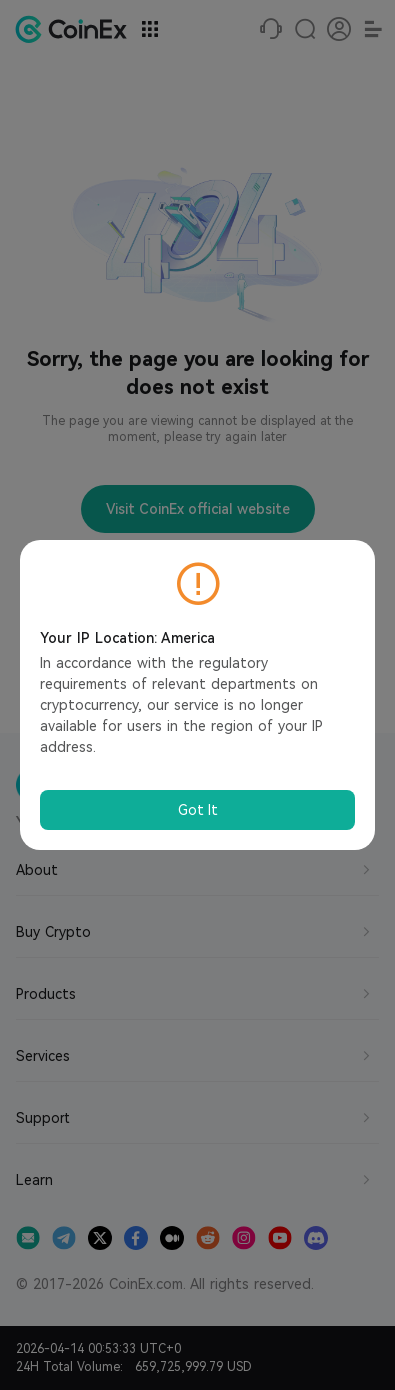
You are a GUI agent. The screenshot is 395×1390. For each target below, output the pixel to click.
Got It (198, 810)
